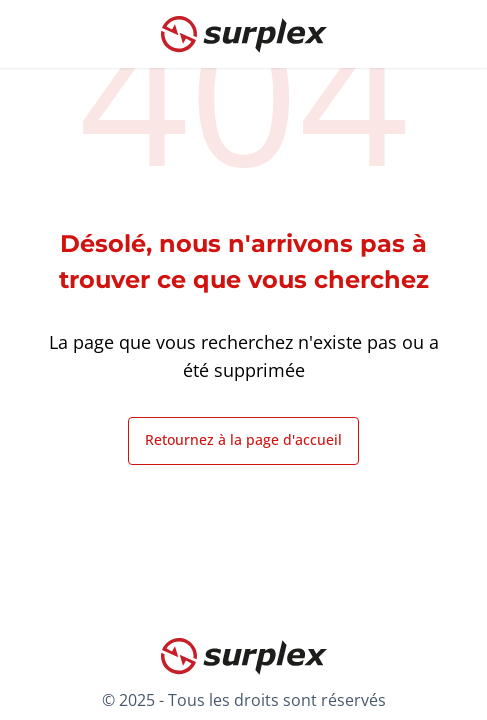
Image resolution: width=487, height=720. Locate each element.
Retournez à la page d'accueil (243, 439)
